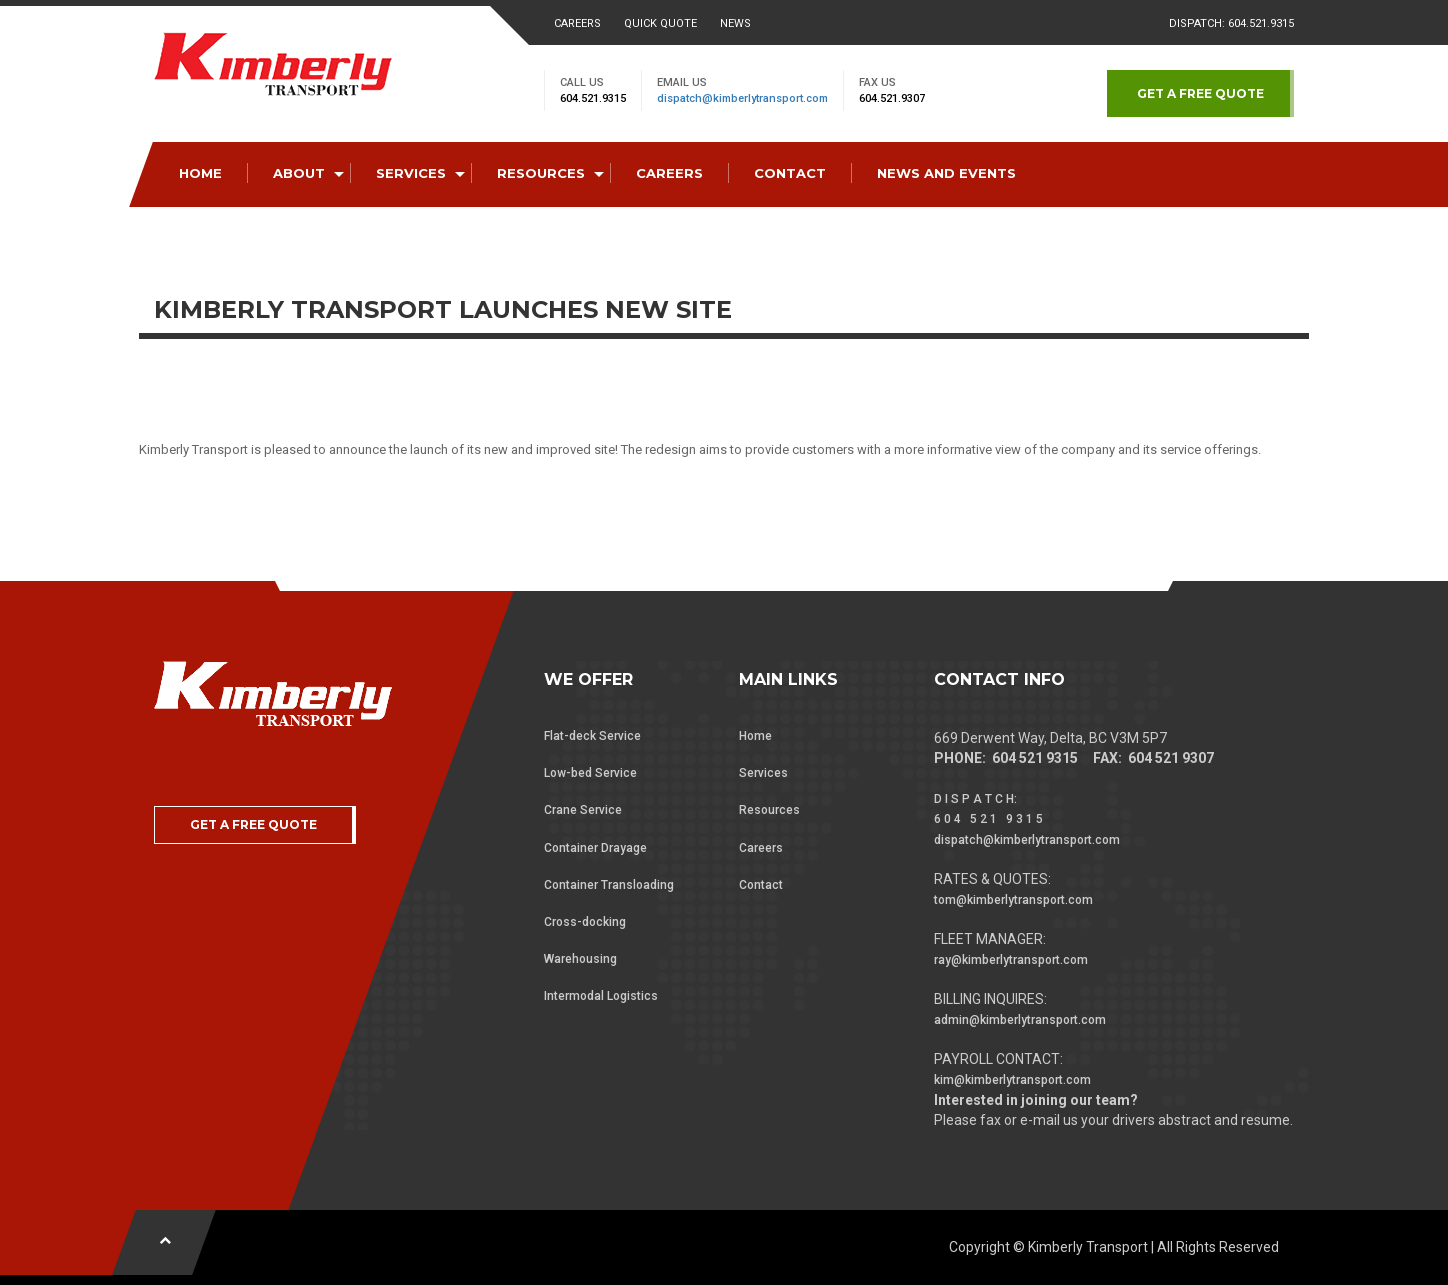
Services (763, 773)
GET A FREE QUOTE (1200, 93)
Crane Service (583, 810)
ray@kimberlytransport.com (1011, 960)
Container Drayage (595, 848)
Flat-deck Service (592, 736)
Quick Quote (660, 23)
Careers (577, 23)
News (735, 23)
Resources (769, 810)
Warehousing (580, 959)
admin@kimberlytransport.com (1020, 1020)
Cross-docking (585, 922)
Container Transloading (609, 885)
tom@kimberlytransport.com (1013, 900)
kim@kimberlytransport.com (1012, 1080)
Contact (761, 885)
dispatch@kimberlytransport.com (742, 98)
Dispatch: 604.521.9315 (1231, 23)
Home (755, 736)
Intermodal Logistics (601, 996)
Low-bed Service (590, 773)
